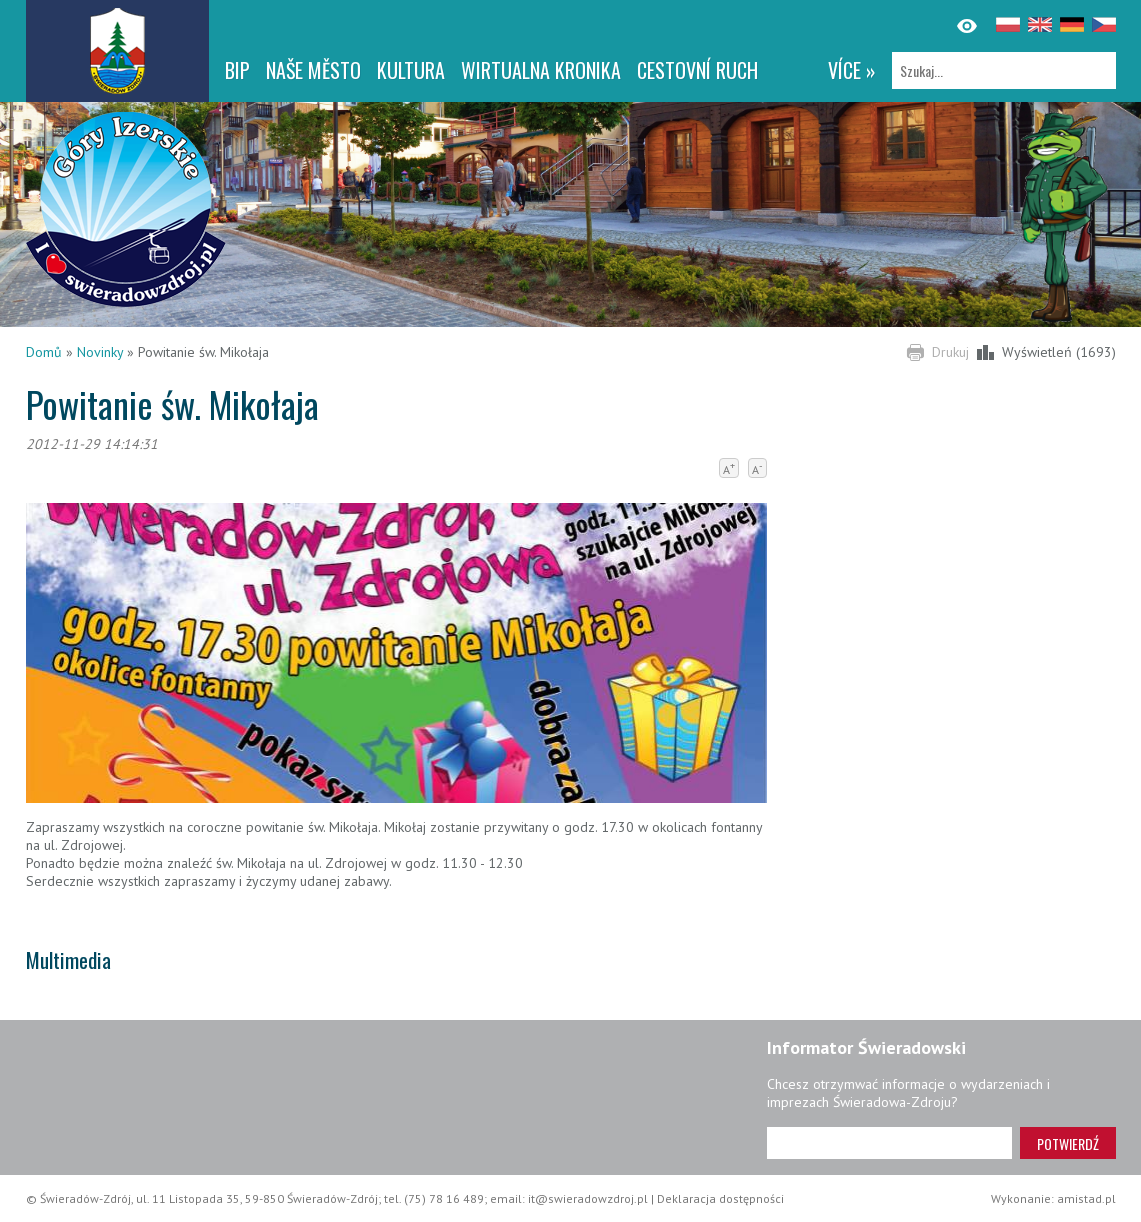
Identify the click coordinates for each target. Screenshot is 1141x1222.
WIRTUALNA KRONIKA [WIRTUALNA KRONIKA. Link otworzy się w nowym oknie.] (541, 70)
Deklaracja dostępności (720, 1198)
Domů (44, 352)
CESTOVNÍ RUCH (697, 70)
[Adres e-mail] (889, 1143)
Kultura (411, 70)
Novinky (100, 352)
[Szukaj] (1004, 70)
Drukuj (950, 352)
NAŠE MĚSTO (313, 70)
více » (852, 70)
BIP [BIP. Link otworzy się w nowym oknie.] (237, 70)
